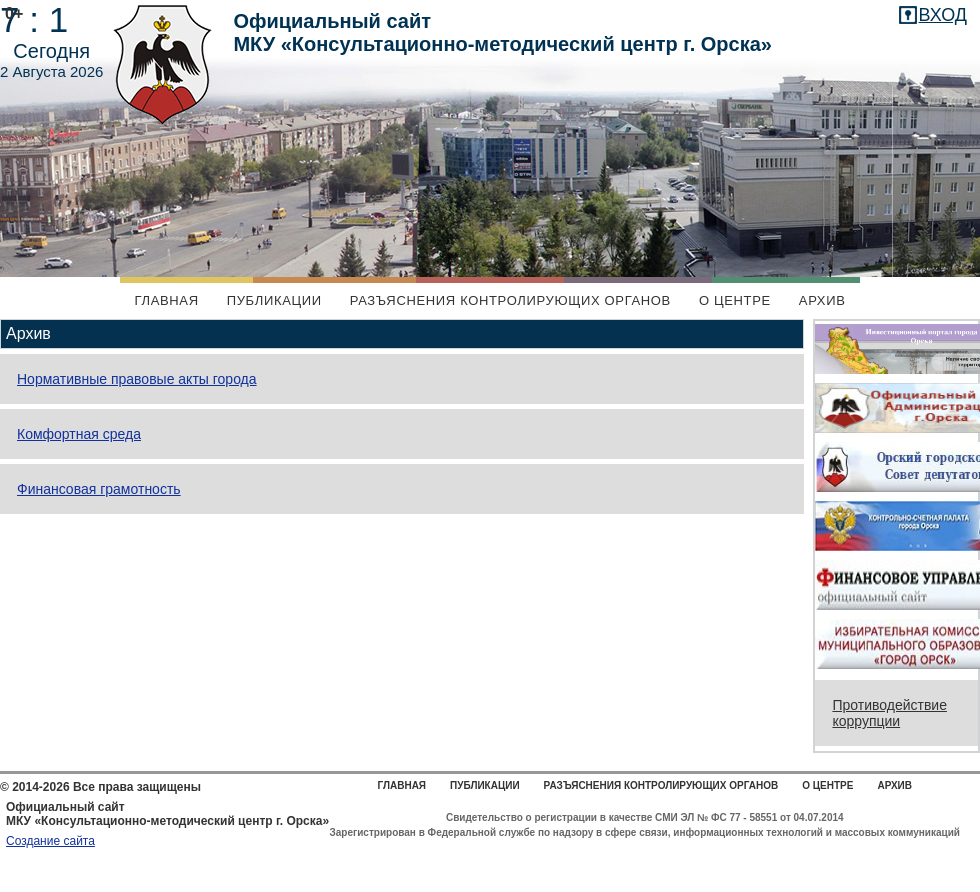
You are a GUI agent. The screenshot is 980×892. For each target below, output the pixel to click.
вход (943, 15)
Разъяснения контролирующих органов (510, 300)
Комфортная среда (79, 434)
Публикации (274, 300)
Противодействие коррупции (889, 713)
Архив (822, 300)
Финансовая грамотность (99, 489)
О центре (735, 300)
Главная (166, 300)
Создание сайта (50, 841)
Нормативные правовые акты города (137, 379)
